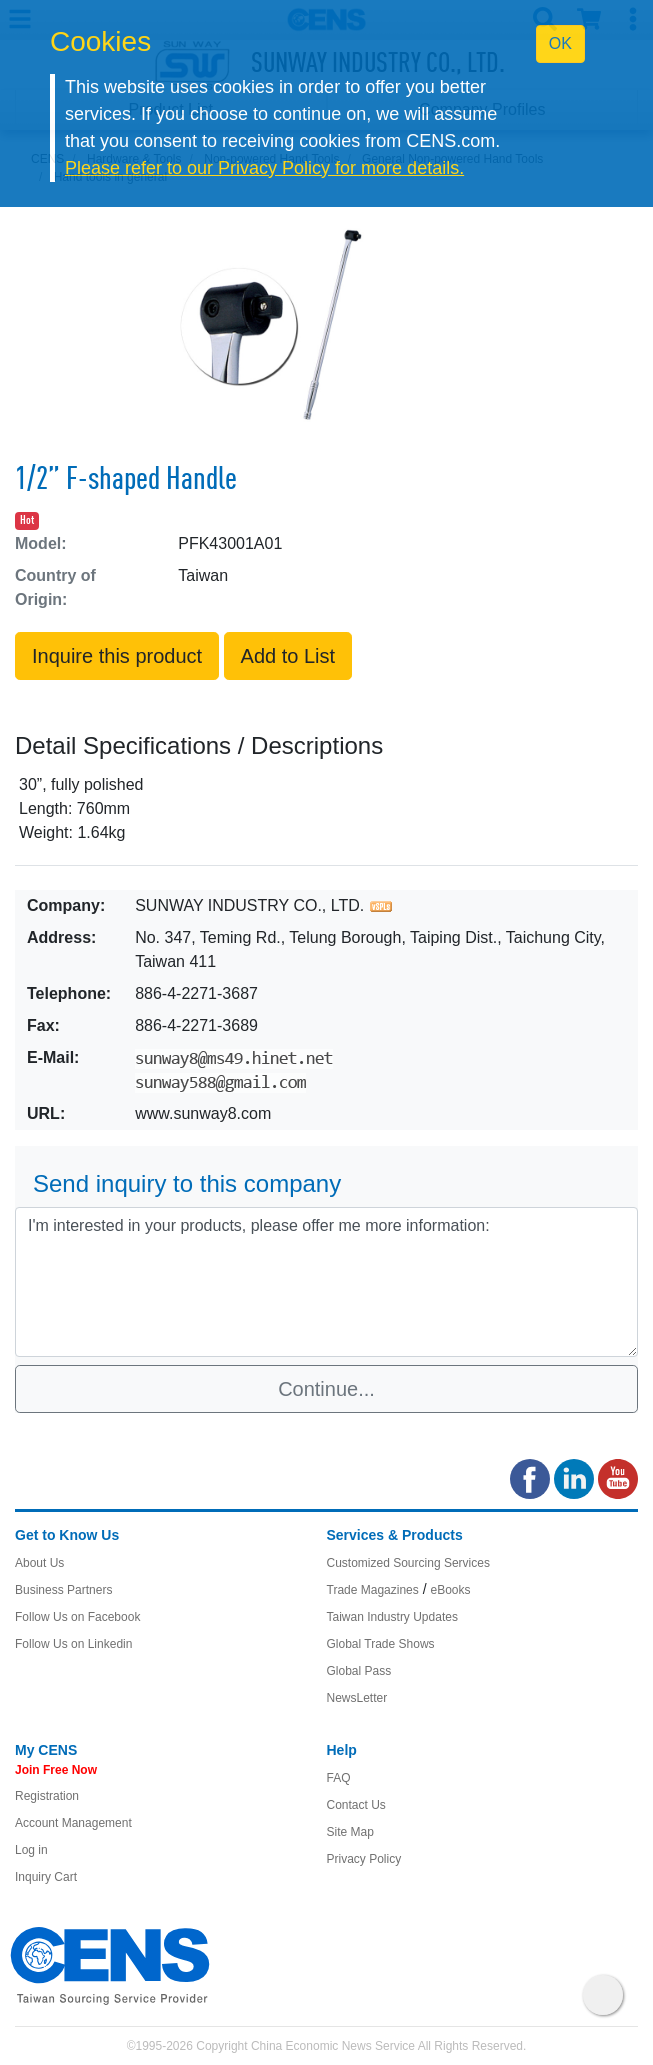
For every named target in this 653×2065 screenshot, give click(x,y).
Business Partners (63, 1590)
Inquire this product (117, 656)
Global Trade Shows (381, 1644)
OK (560, 43)
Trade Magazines (373, 1590)
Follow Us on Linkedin (73, 1644)
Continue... (326, 1389)
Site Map (350, 1832)
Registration (47, 1796)
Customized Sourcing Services (408, 1563)
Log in (31, 1850)
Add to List (288, 656)
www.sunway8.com (203, 1113)
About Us (39, 1563)
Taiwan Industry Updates (392, 1617)
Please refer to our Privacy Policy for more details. (264, 168)
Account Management (73, 1823)
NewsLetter (357, 1698)
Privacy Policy (364, 1859)
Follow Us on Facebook (77, 1617)
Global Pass (359, 1671)
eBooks (450, 1590)
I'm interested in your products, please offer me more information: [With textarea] (326, 1282)
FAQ (339, 1778)
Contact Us (356, 1805)
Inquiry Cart (46, 1877)
